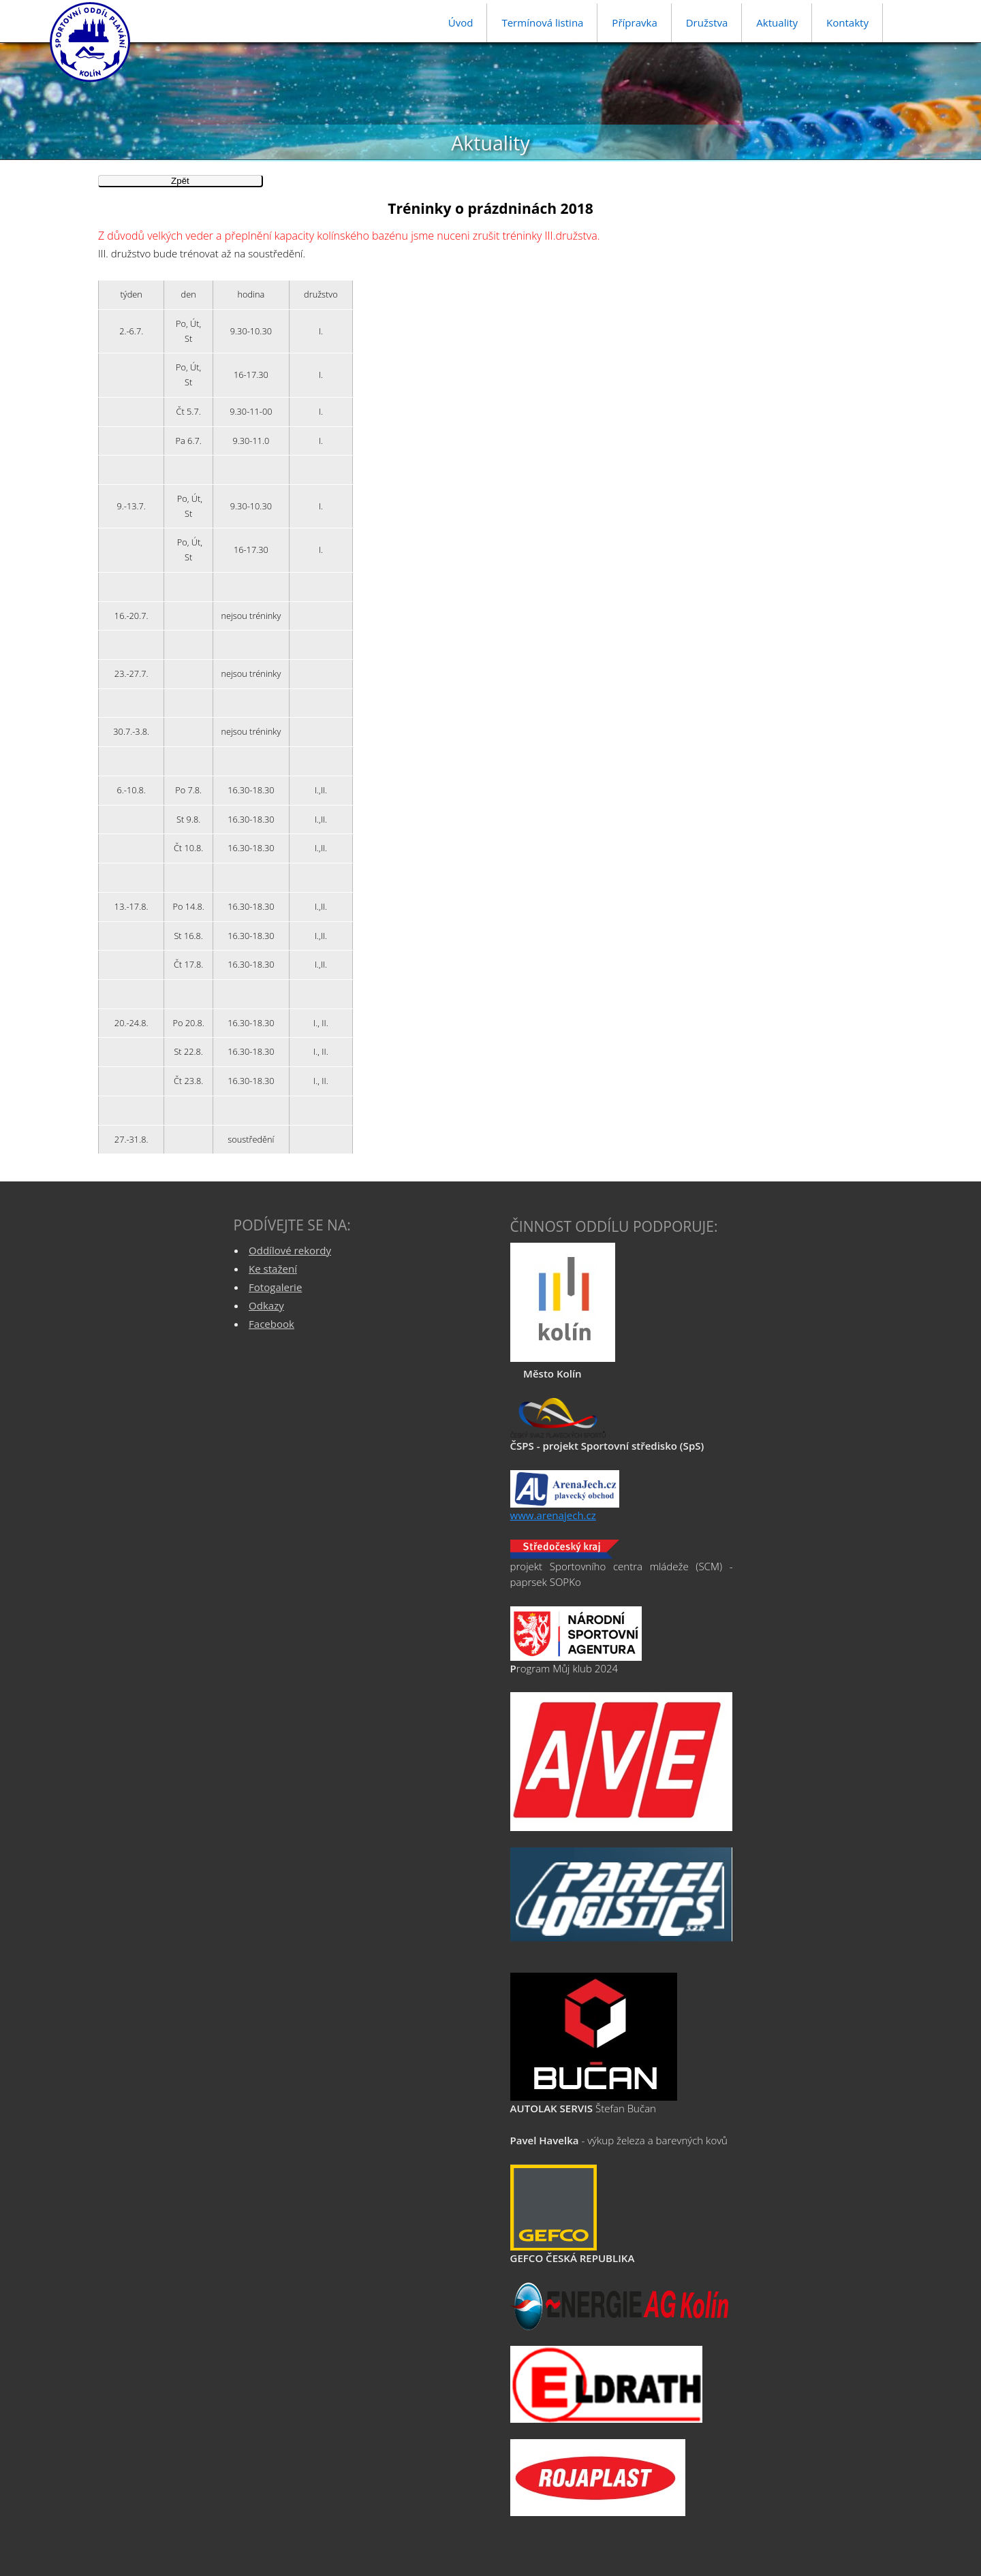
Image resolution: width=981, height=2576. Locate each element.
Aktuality (777, 22)
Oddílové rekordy (290, 1250)
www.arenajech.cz (553, 1515)
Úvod (460, 22)
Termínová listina (542, 22)
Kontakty (847, 22)
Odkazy (266, 1305)
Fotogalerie (275, 1287)
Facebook (271, 1324)
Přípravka (634, 22)
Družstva (707, 22)
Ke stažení (273, 1268)
